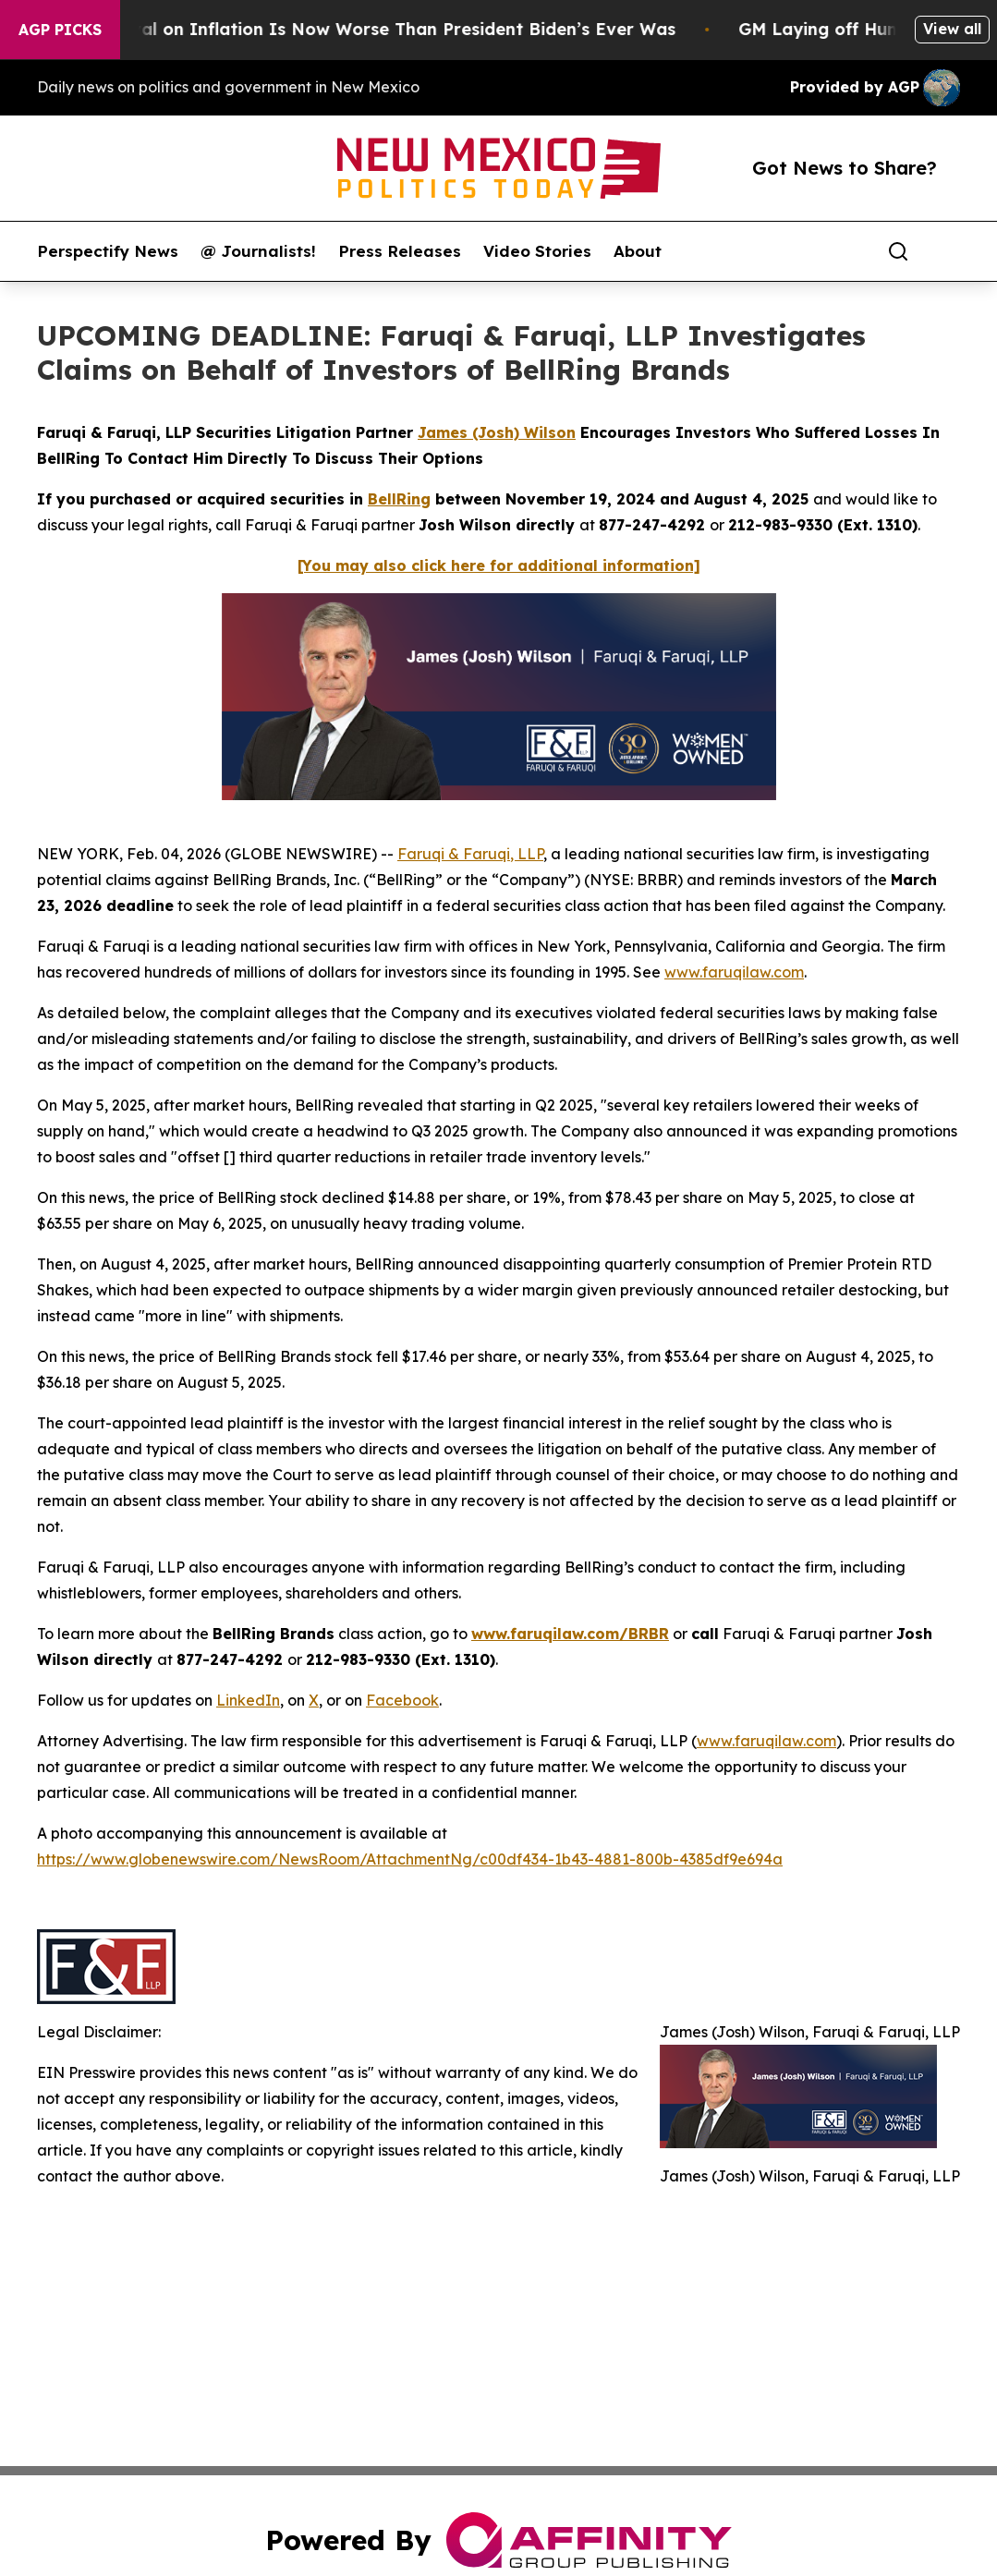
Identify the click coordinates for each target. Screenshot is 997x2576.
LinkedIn (248, 1700)
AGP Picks (60, 29)
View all (952, 28)
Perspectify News (107, 251)
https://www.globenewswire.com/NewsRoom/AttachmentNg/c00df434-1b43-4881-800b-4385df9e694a (410, 1859)
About (638, 251)
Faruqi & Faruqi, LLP (470, 853)
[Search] (898, 251)
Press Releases (399, 251)
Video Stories (537, 251)
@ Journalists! (258, 251)
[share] (947, 251)
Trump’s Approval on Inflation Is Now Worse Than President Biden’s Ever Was (355, 29)
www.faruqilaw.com (734, 972)
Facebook (402, 1700)
